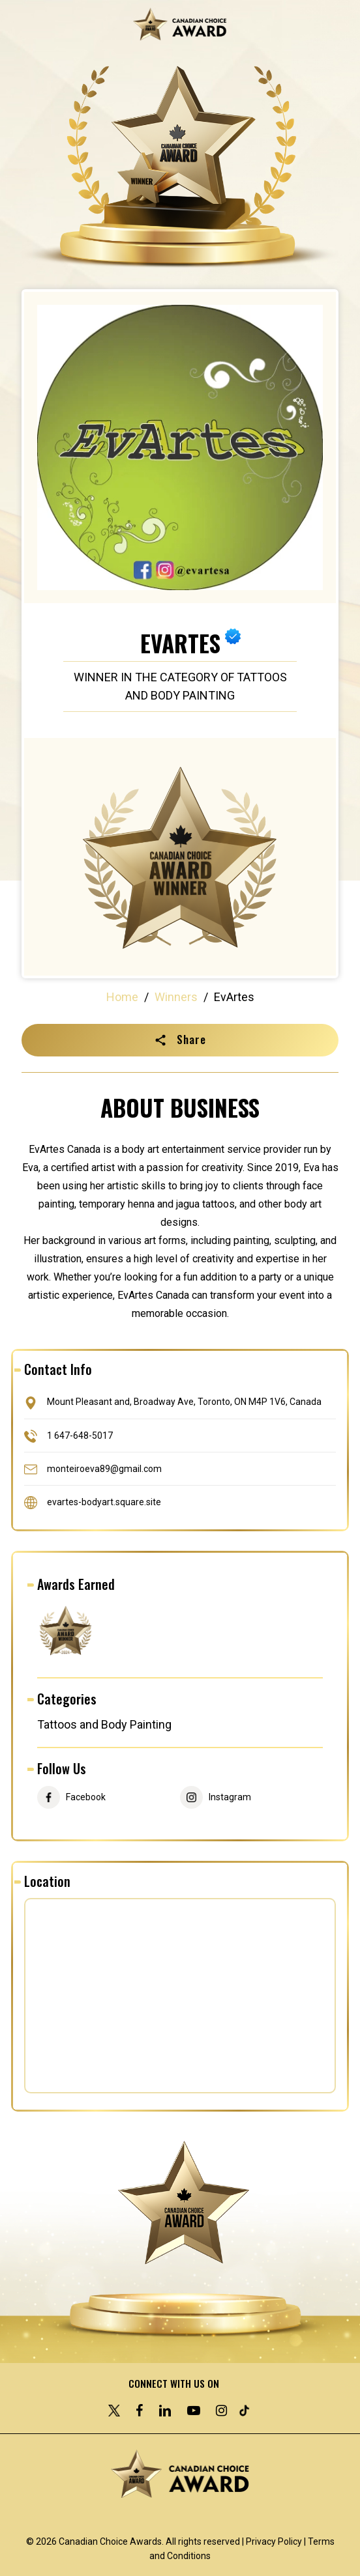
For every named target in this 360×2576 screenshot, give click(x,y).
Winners (176, 997)
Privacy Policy (274, 2541)
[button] (180, 1040)
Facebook (86, 1797)
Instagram (230, 1797)
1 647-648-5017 (80, 1435)
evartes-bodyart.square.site (104, 1502)
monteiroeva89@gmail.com (104, 1468)
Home (122, 997)
